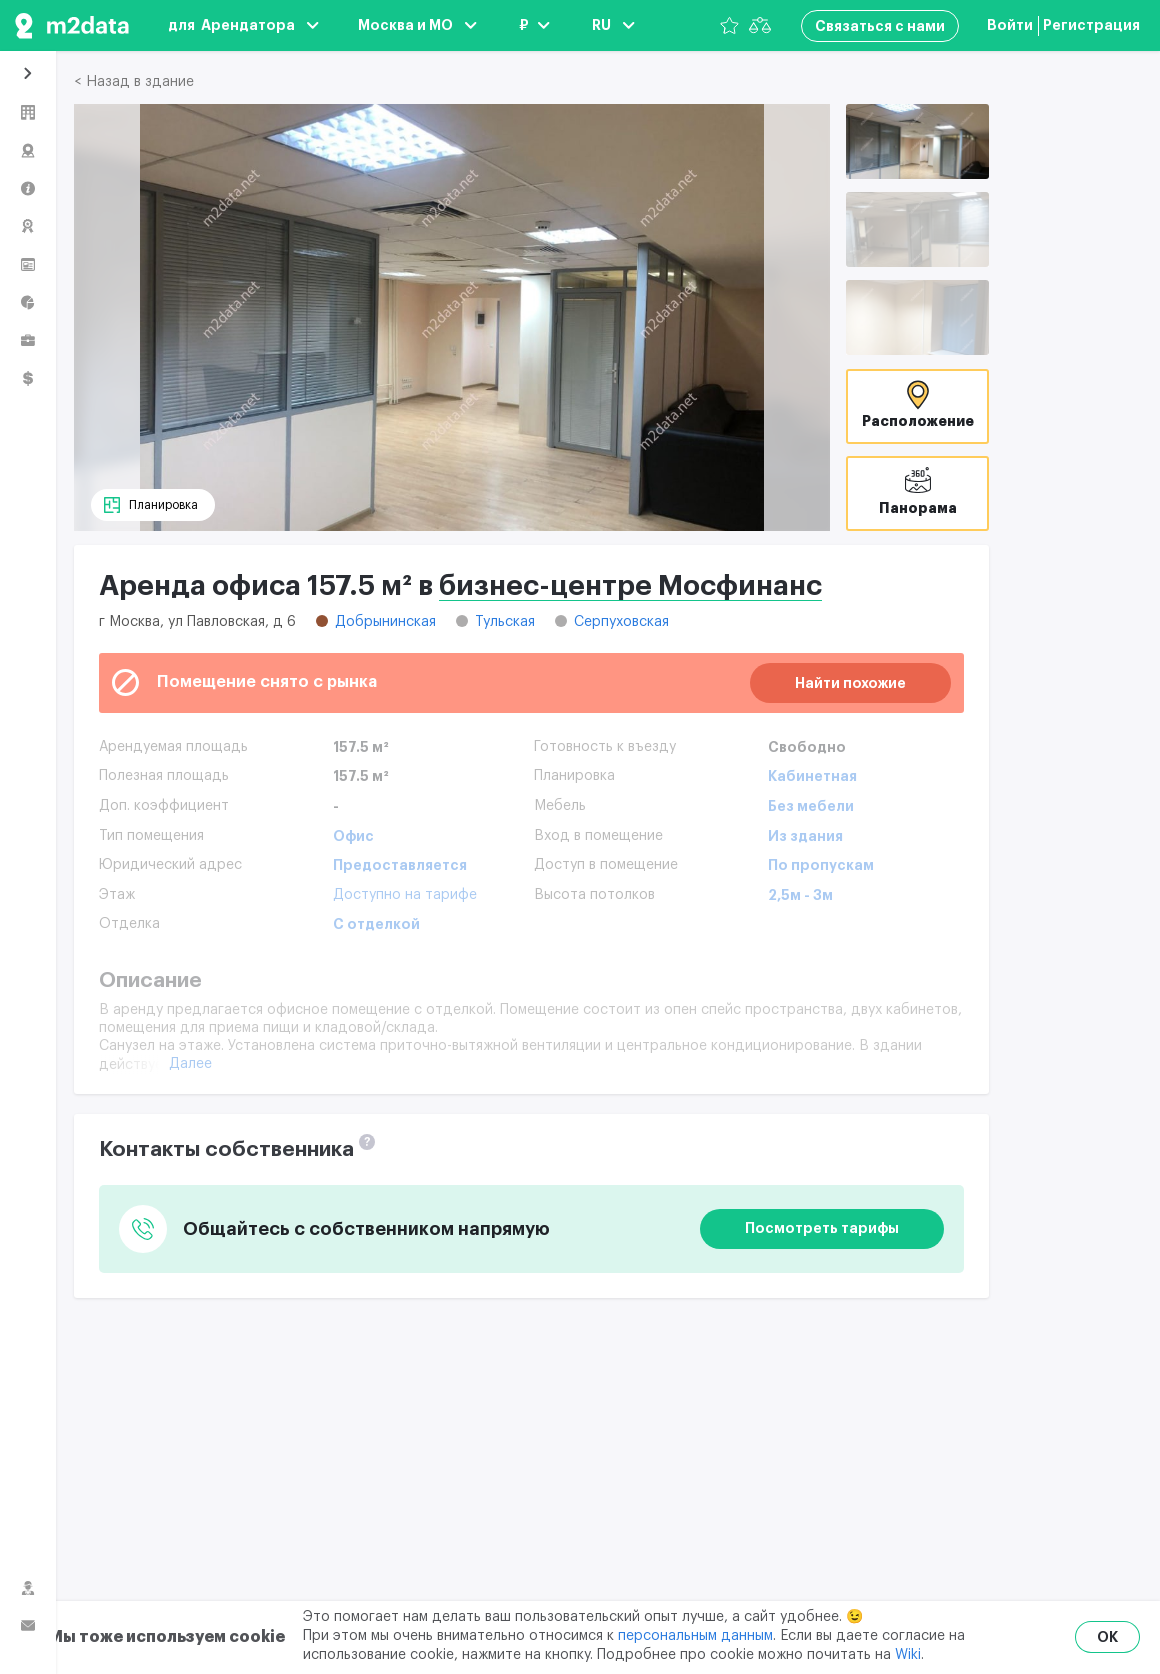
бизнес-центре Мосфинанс (630, 586)
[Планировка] (153, 505)
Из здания (805, 836)
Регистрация (1091, 25)
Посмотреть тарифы (822, 1228)
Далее (190, 1064)
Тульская (505, 622)
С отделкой (376, 924)
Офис (353, 836)
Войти (1010, 25)
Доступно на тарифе (405, 895)
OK (1107, 1637)
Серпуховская (621, 622)
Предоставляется (400, 865)
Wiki (908, 1655)
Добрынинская (385, 622)
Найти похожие (850, 683)
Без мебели (811, 806)
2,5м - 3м (800, 895)
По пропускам (821, 865)
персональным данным (695, 1636)
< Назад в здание (134, 82)
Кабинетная (812, 776)
